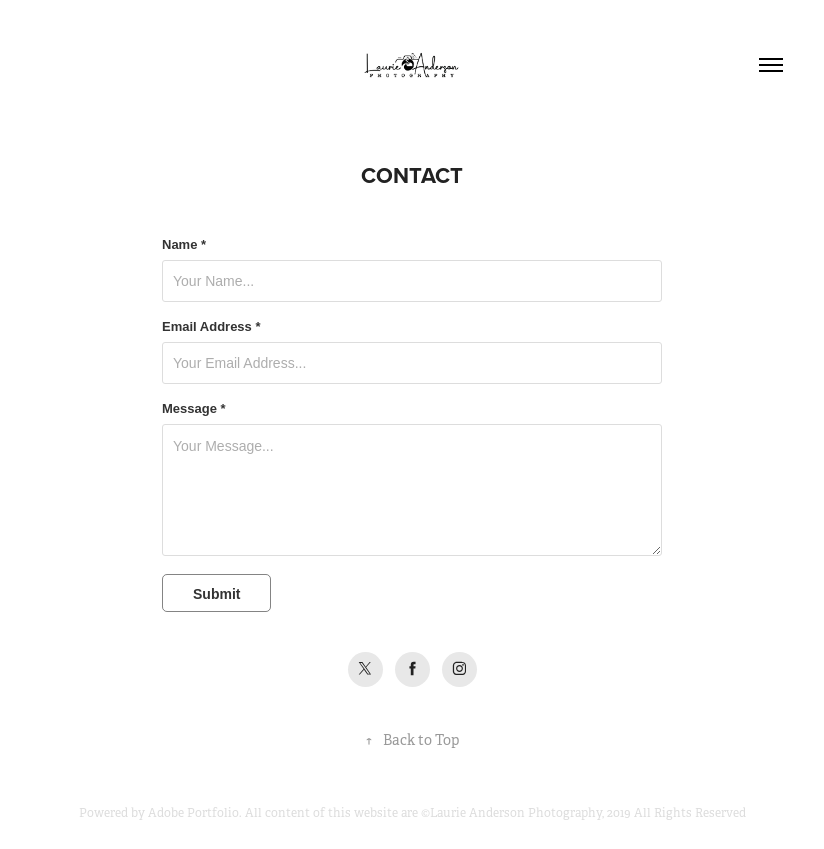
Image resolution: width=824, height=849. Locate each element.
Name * (184, 245)
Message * (194, 409)
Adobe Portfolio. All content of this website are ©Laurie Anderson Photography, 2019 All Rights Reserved (447, 813)
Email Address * (211, 327)
